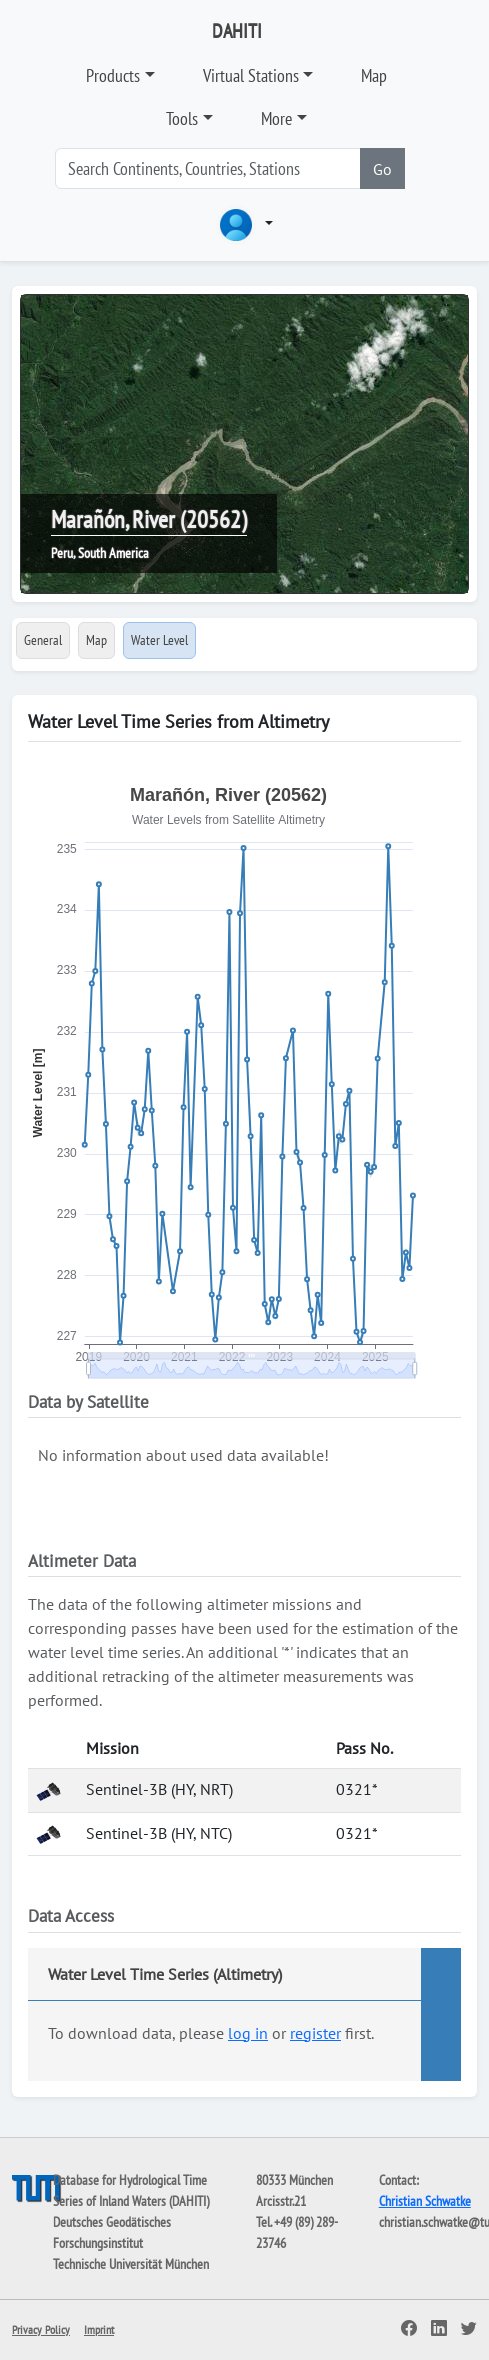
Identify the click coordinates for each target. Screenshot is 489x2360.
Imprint (99, 2329)
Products (113, 75)
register (315, 2033)
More (276, 118)
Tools (182, 118)
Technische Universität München (131, 2264)
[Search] (208, 168)
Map (374, 75)
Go (382, 169)
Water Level (159, 640)
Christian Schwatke (425, 2201)
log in (248, 2033)
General (43, 640)
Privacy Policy (41, 2329)
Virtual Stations (251, 75)
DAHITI (237, 31)
